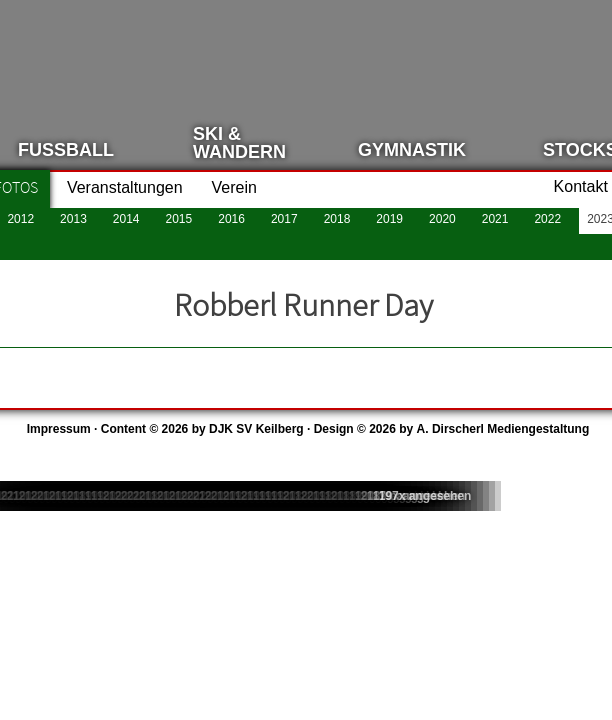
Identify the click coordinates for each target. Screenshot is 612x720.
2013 (73, 219)
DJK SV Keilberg (256, 429)
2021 (495, 219)
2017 (284, 219)
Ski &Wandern (239, 143)
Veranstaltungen (125, 187)
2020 (442, 219)
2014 (126, 219)
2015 (179, 219)
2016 (231, 219)
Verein (234, 187)
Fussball (66, 150)
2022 (547, 219)
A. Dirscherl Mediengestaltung (503, 429)
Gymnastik (412, 150)
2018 (337, 219)
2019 (389, 219)
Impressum (59, 429)
